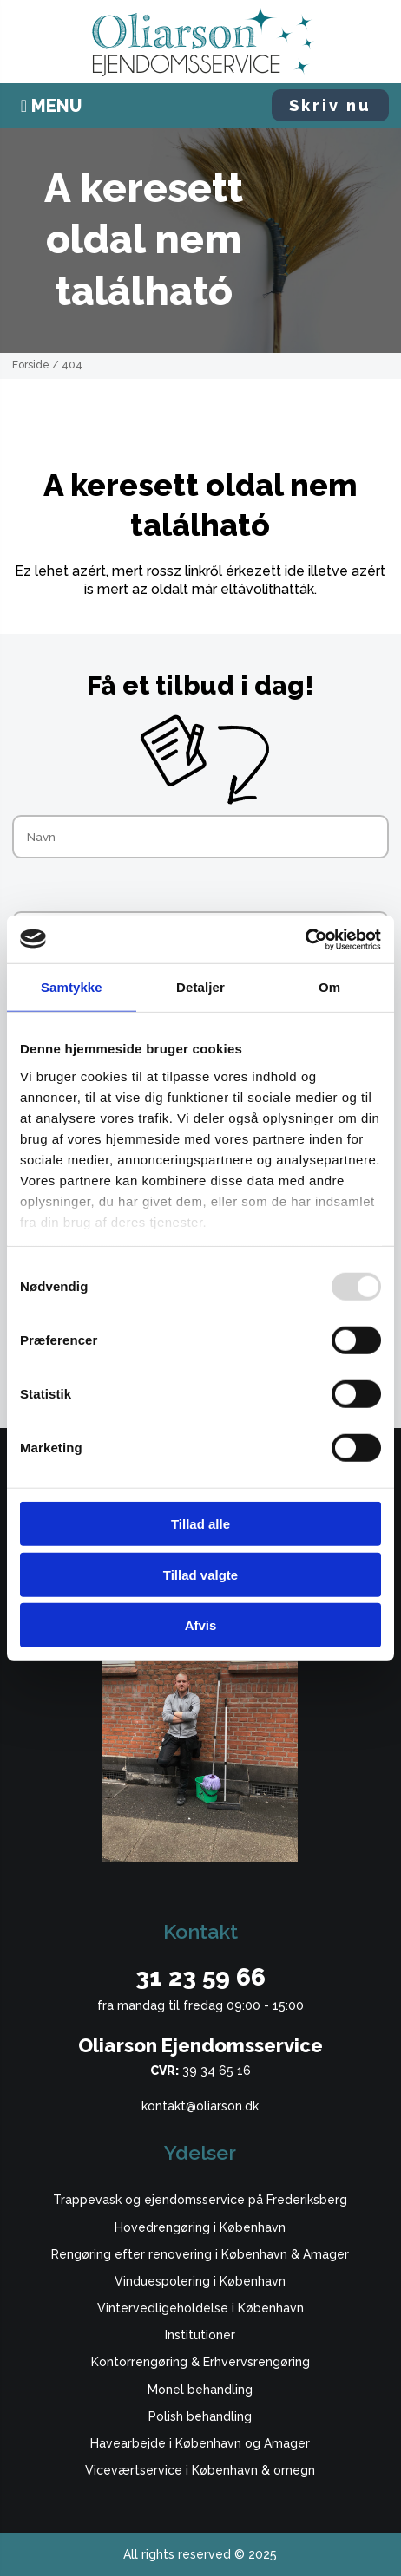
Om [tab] (329, 987)
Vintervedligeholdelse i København (200, 2308)
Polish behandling (200, 2416)
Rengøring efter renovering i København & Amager (200, 2254)
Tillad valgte (200, 1574)
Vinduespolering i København (200, 2281)
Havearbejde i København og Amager (200, 2443)
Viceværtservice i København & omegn (200, 2470)
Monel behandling (200, 2390)
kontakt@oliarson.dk (200, 2106)
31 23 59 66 (200, 1977)
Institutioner (200, 2335)
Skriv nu (330, 105)
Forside (30, 365)
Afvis (201, 1625)
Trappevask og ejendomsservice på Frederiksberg (200, 2200)
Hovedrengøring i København (200, 2227)
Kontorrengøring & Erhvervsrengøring (200, 2362)
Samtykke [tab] (71, 987)
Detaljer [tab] (200, 987)
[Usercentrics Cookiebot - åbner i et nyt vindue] (305, 939)
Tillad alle (200, 1523)
